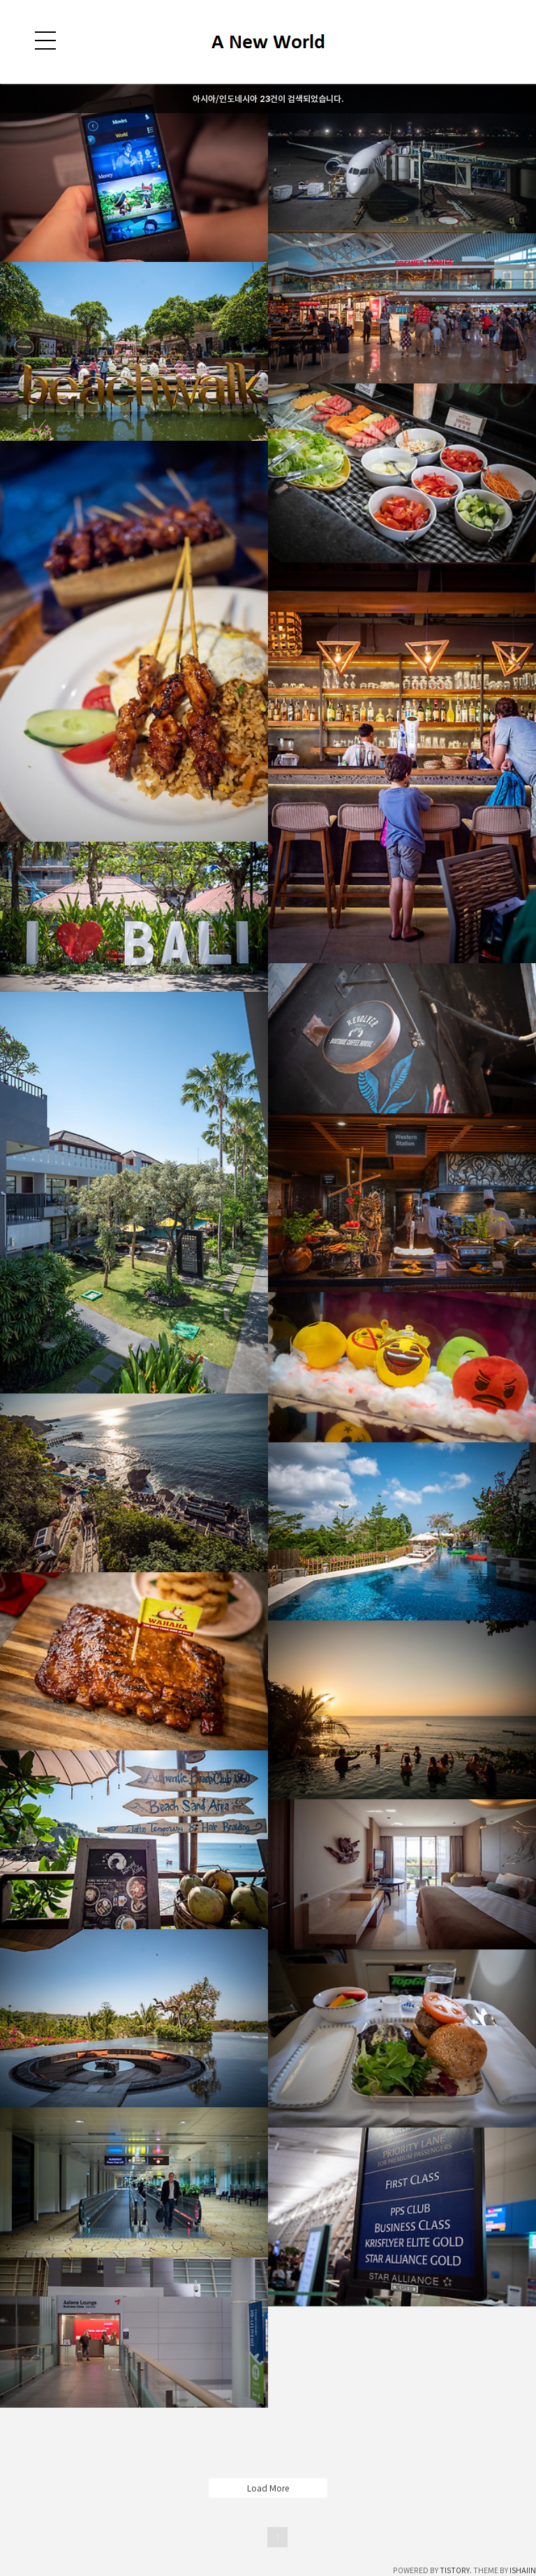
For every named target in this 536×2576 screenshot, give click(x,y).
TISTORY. (456, 2570)
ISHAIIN (522, 2570)
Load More (268, 2488)
